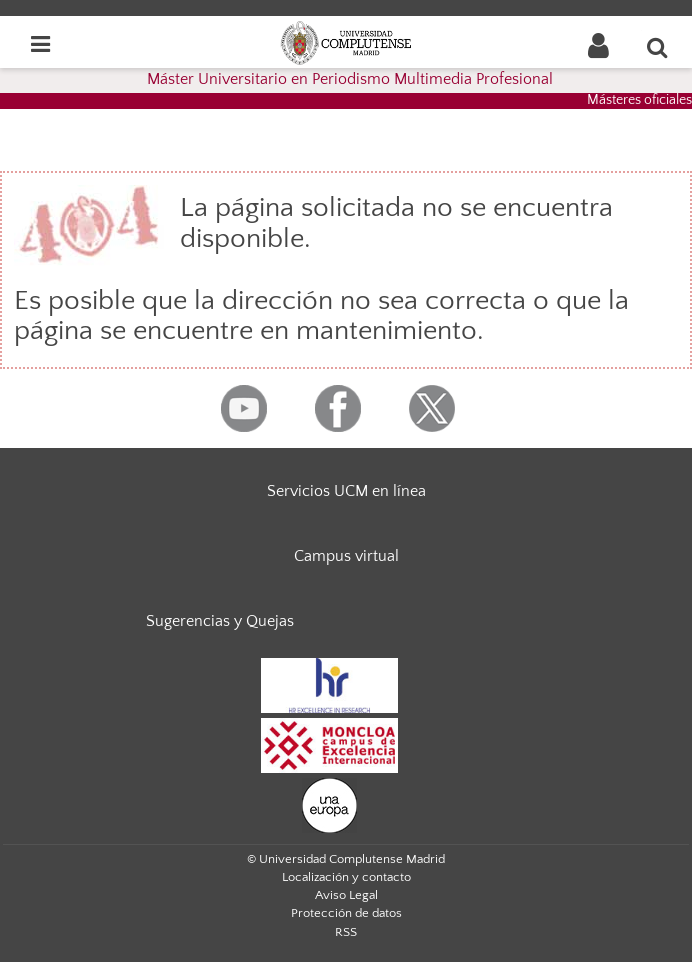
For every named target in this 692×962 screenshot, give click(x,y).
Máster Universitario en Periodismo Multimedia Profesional (350, 79)
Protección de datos (346, 913)
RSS (346, 932)
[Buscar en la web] (658, 47)
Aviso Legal (346, 895)
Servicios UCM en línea (346, 491)
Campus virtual (346, 556)
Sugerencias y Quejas (220, 621)
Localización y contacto (346, 877)
